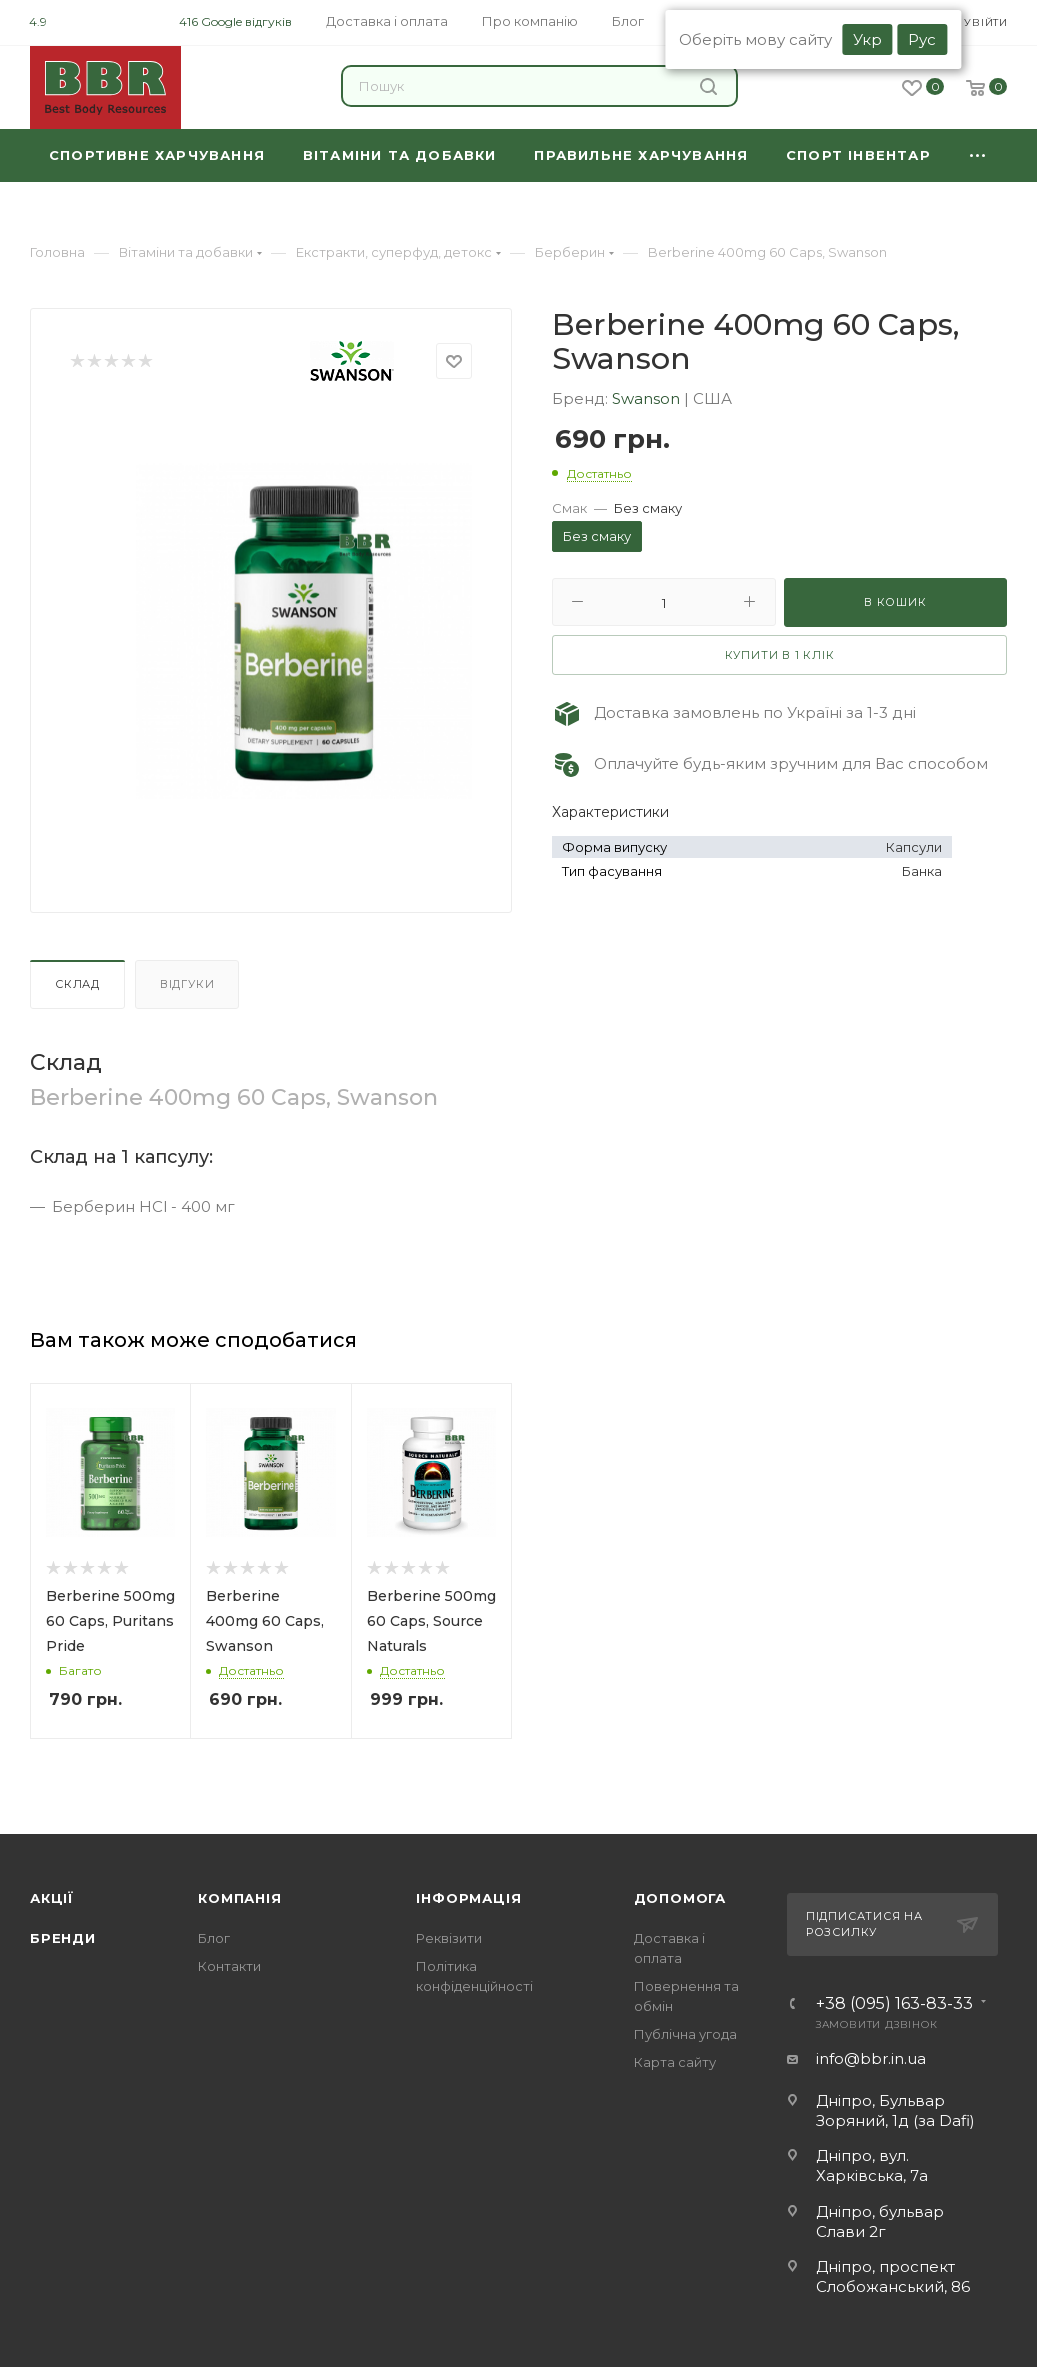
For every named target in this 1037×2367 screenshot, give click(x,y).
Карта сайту (675, 2062)
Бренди (63, 1938)
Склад (77, 984)
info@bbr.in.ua (871, 2058)
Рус (922, 39)
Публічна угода (685, 2034)
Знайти (708, 86)
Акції (52, 1898)
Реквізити (449, 1938)
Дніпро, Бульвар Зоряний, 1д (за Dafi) (895, 2110)
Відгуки (187, 984)
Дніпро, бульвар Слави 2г (880, 2221)
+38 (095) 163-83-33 (894, 2004)
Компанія (239, 1898)
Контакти (229, 1966)
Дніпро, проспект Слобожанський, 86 (893, 2276)
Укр (867, 39)
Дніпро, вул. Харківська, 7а (872, 2165)
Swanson (648, 398)
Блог (214, 1938)
